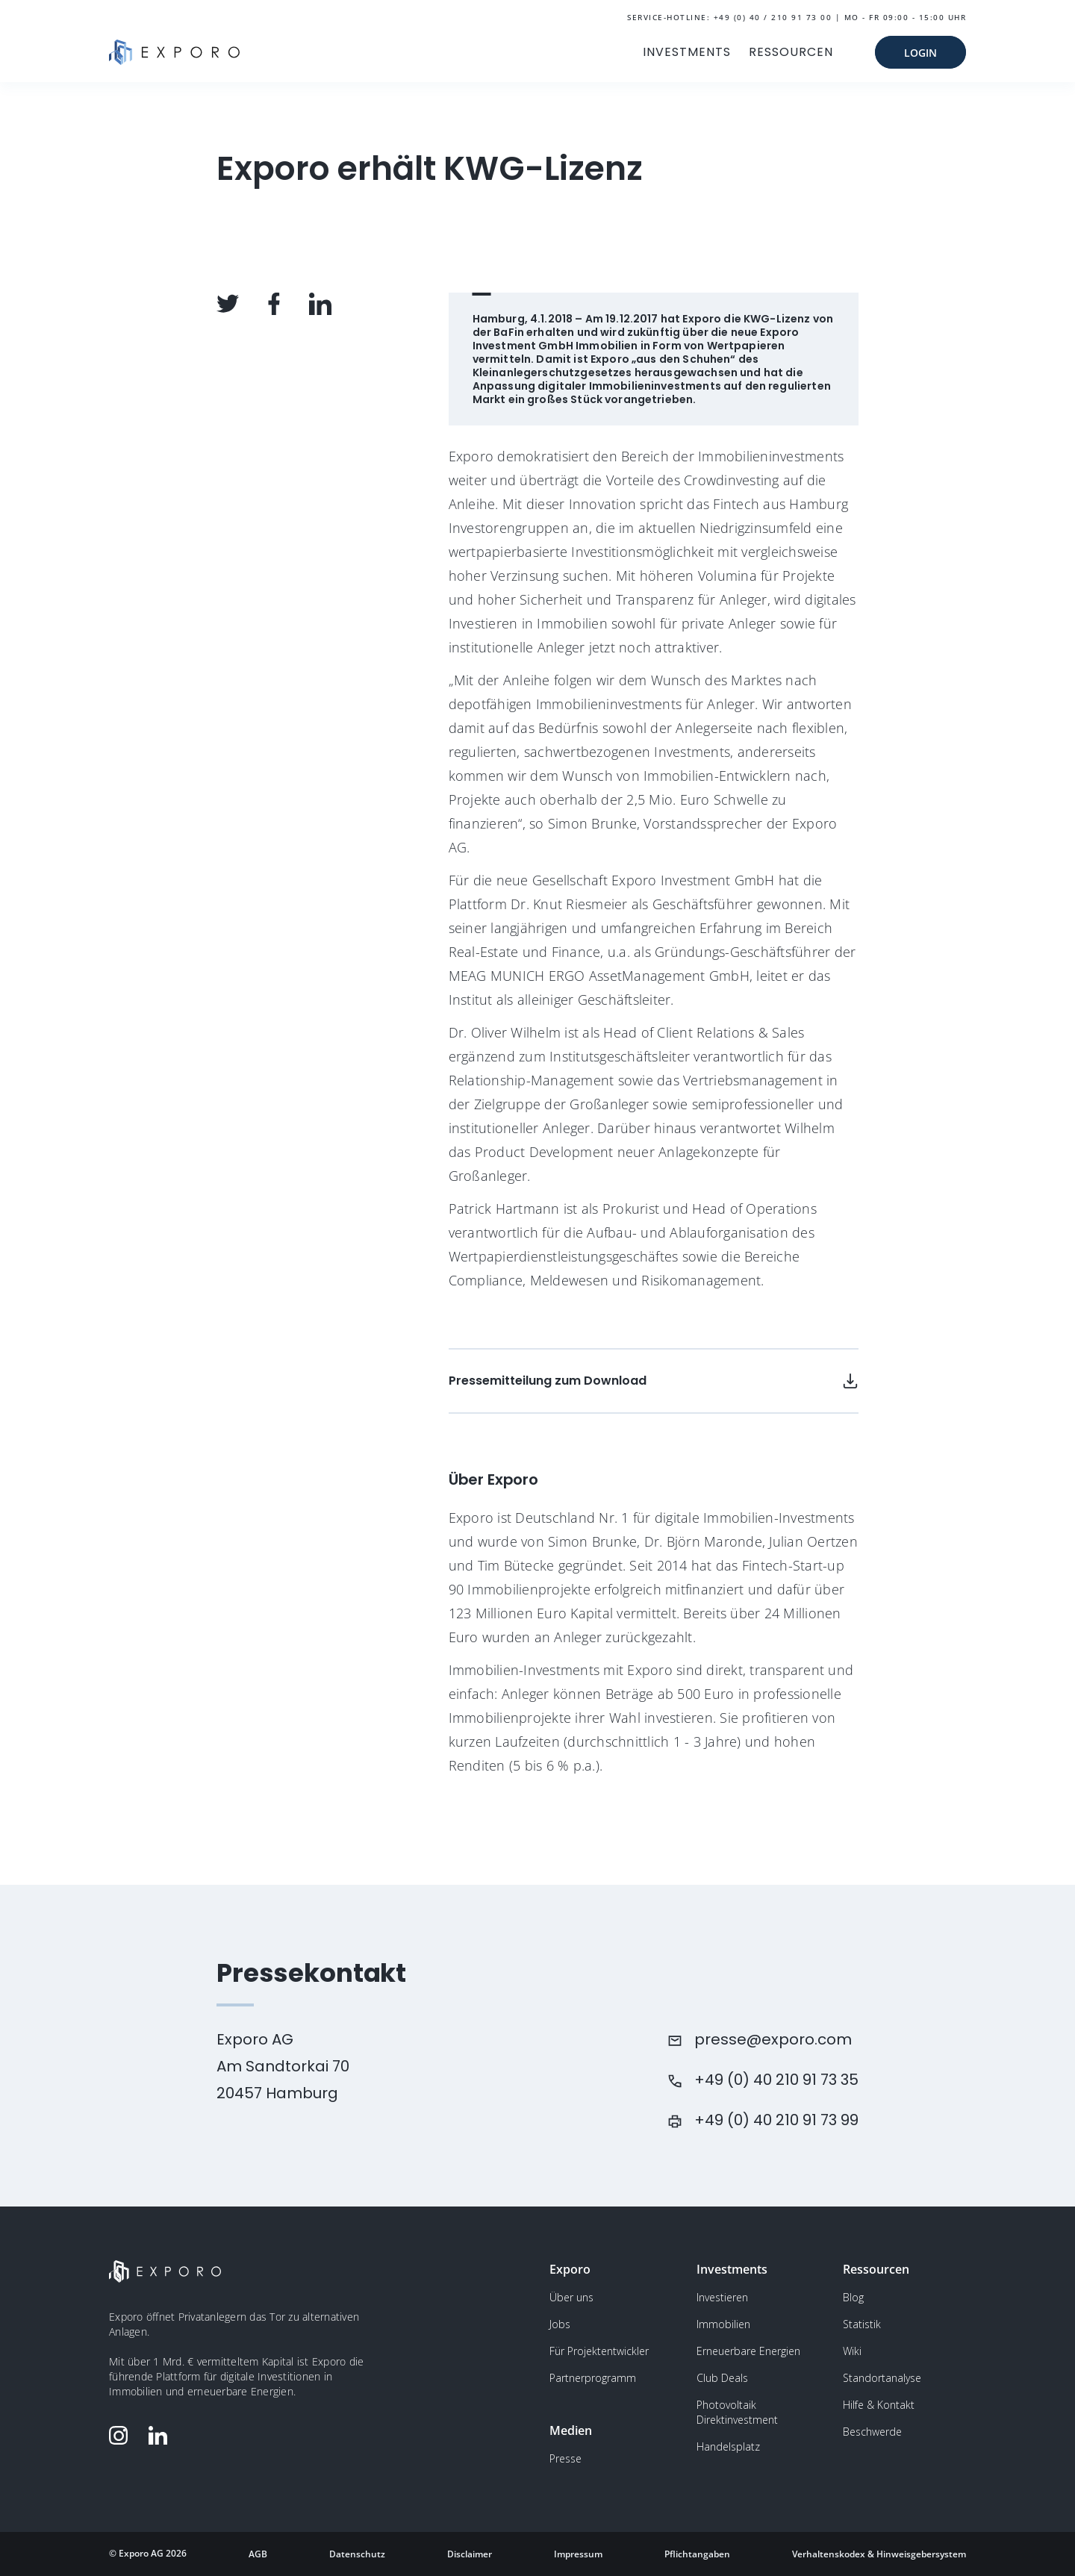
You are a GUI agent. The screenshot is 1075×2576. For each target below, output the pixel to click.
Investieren (722, 2297)
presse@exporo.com (773, 2039)
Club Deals (722, 2378)
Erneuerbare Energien (748, 2351)
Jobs (559, 2324)
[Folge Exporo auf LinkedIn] (161, 2435)
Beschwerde (872, 2431)
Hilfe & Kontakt (878, 2405)
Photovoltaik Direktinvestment (737, 2412)
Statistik (862, 2324)
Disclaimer (469, 2554)
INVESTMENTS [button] (687, 51)
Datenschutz (357, 2554)
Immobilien (723, 2324)
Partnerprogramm (592, 2378)
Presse (565, 2458)
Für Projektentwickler (599, 2351)
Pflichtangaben (697, 2554)
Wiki (852, 2351)
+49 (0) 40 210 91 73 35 (776, 2079)
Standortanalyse (882, 2378)
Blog (853, 2297)
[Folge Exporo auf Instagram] (121, 2435)
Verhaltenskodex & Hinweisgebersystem (879, 2554)
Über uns (571, 2297)
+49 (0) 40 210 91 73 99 (776, 2119)
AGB (258, 2554)
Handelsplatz (728, 2446)
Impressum (578, 2554)
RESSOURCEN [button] (791, 51)
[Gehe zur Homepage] (174, 52)
